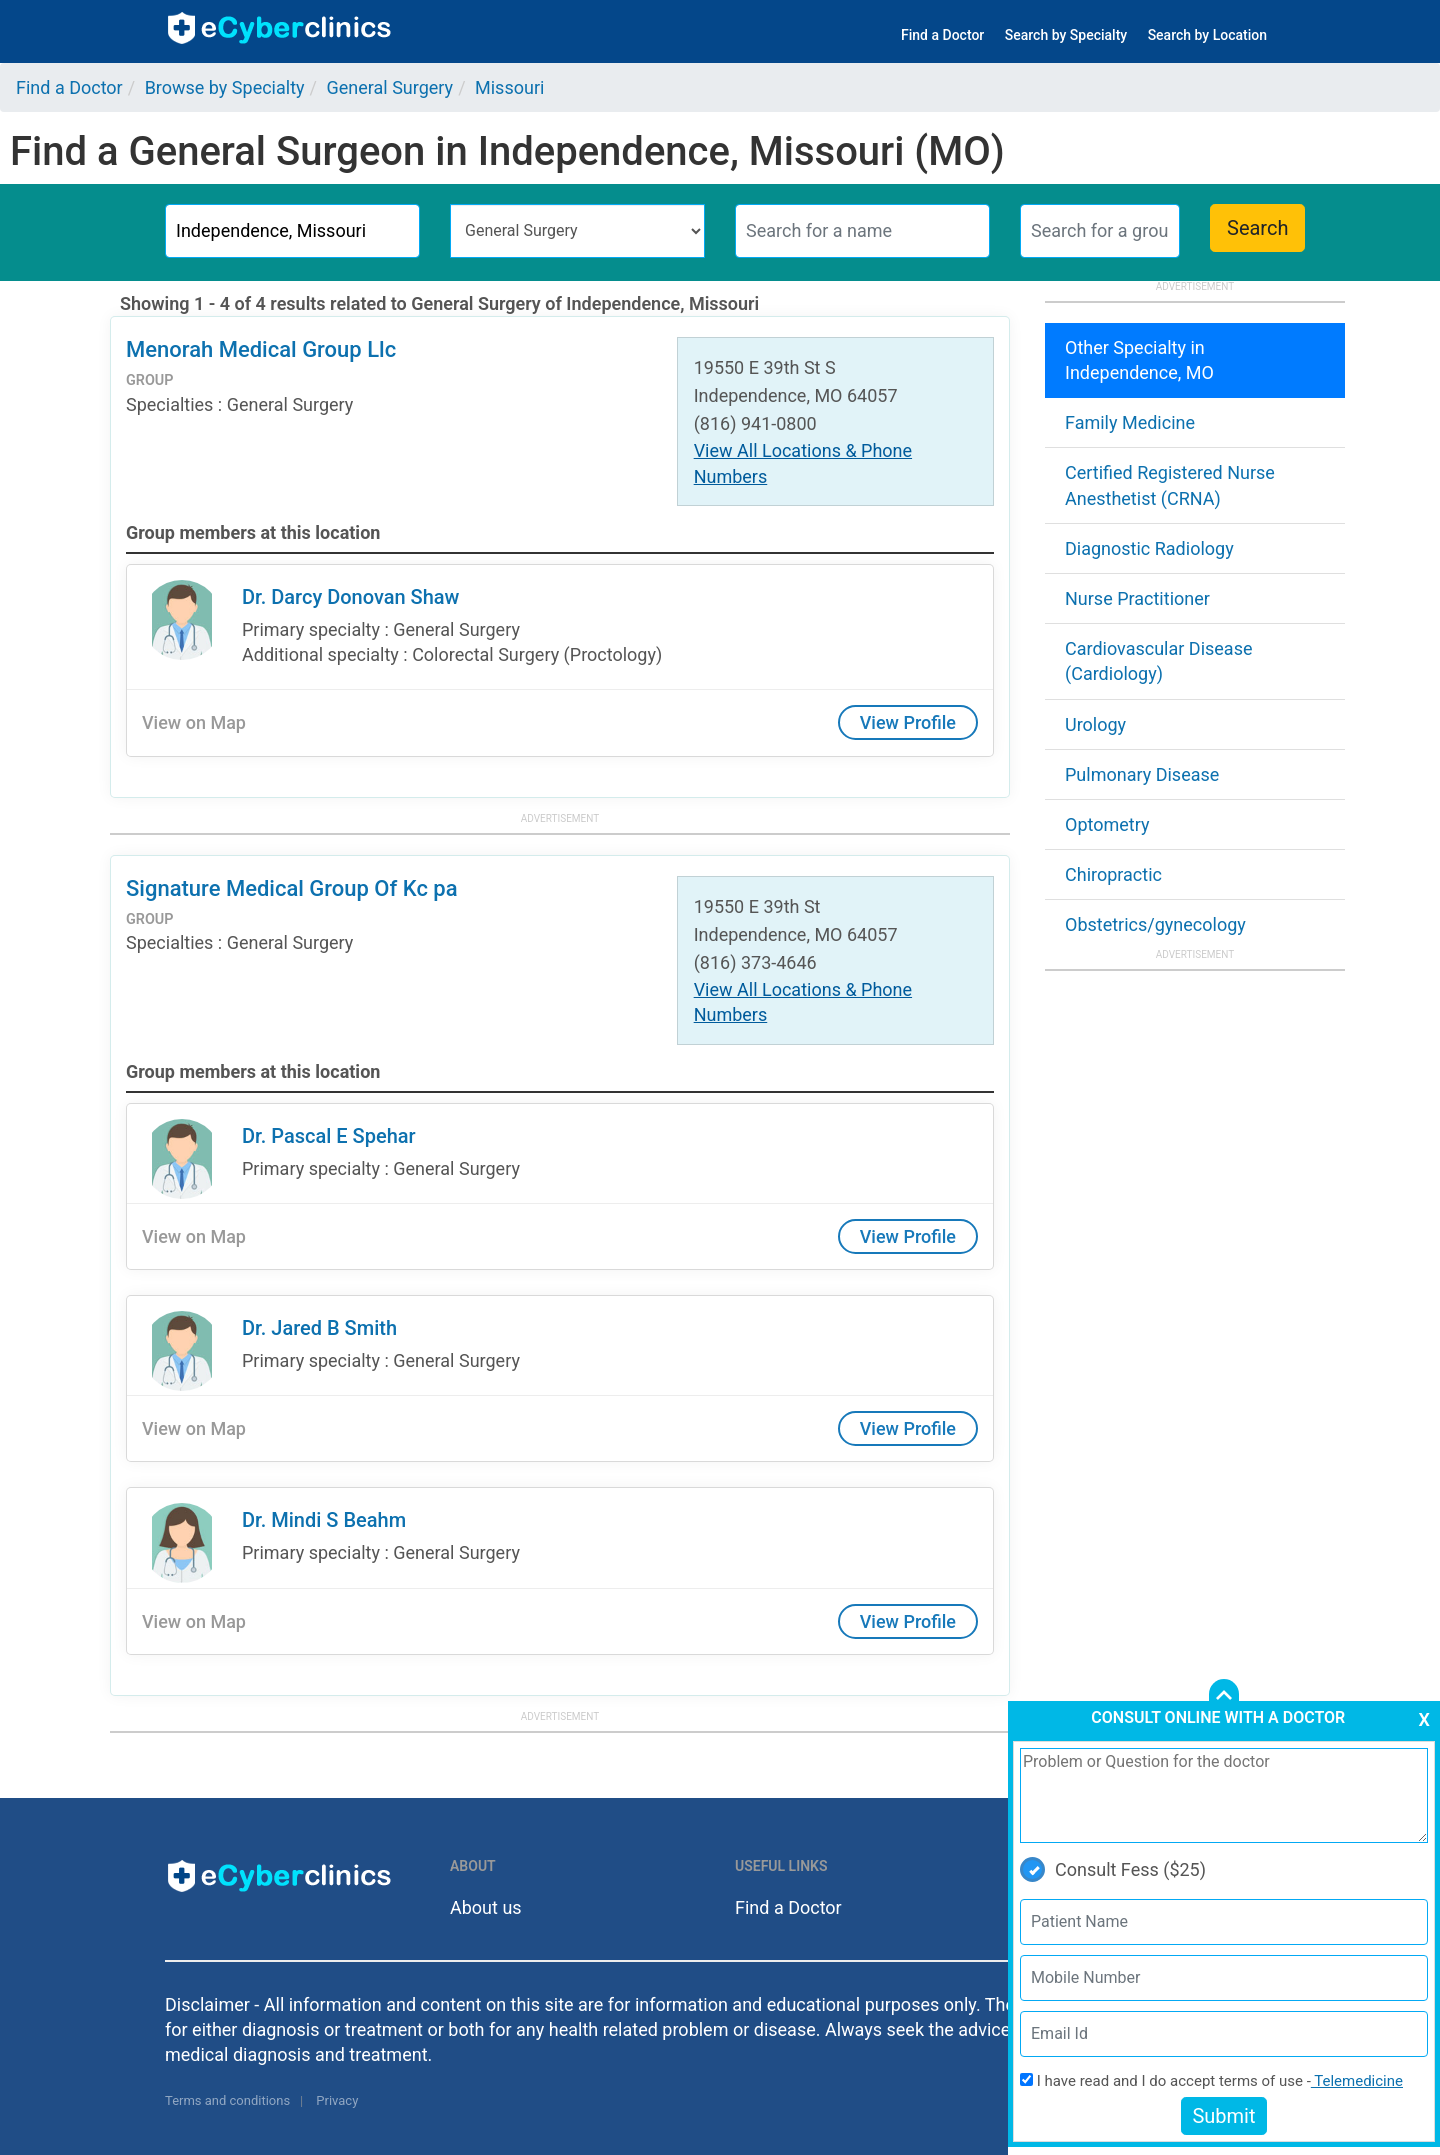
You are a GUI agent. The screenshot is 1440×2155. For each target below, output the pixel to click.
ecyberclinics (280, 28)
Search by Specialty (1066, 35)
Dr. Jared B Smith (319, 1328)
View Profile (908, 722)
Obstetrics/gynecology (1155, 924)
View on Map (194, 722)
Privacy (337, 2100)
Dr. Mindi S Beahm (324, 1520)
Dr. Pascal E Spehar (329, 1136)
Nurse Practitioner (1137, 598)
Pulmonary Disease (1142, 774)
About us (486, 1907)
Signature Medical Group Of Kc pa (292, 888)
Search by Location (1207, 35)
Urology (1095, 724)
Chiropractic (1113, 874)
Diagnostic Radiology (1149, 548)
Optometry (1107, 824)
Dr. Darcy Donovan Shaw (350, 597)
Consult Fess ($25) (1113, 1869)
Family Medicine (1130, 422)
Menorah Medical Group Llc (261, 349)
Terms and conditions (227, 2100)
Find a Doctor (942, 35)
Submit (1223, 2116)
